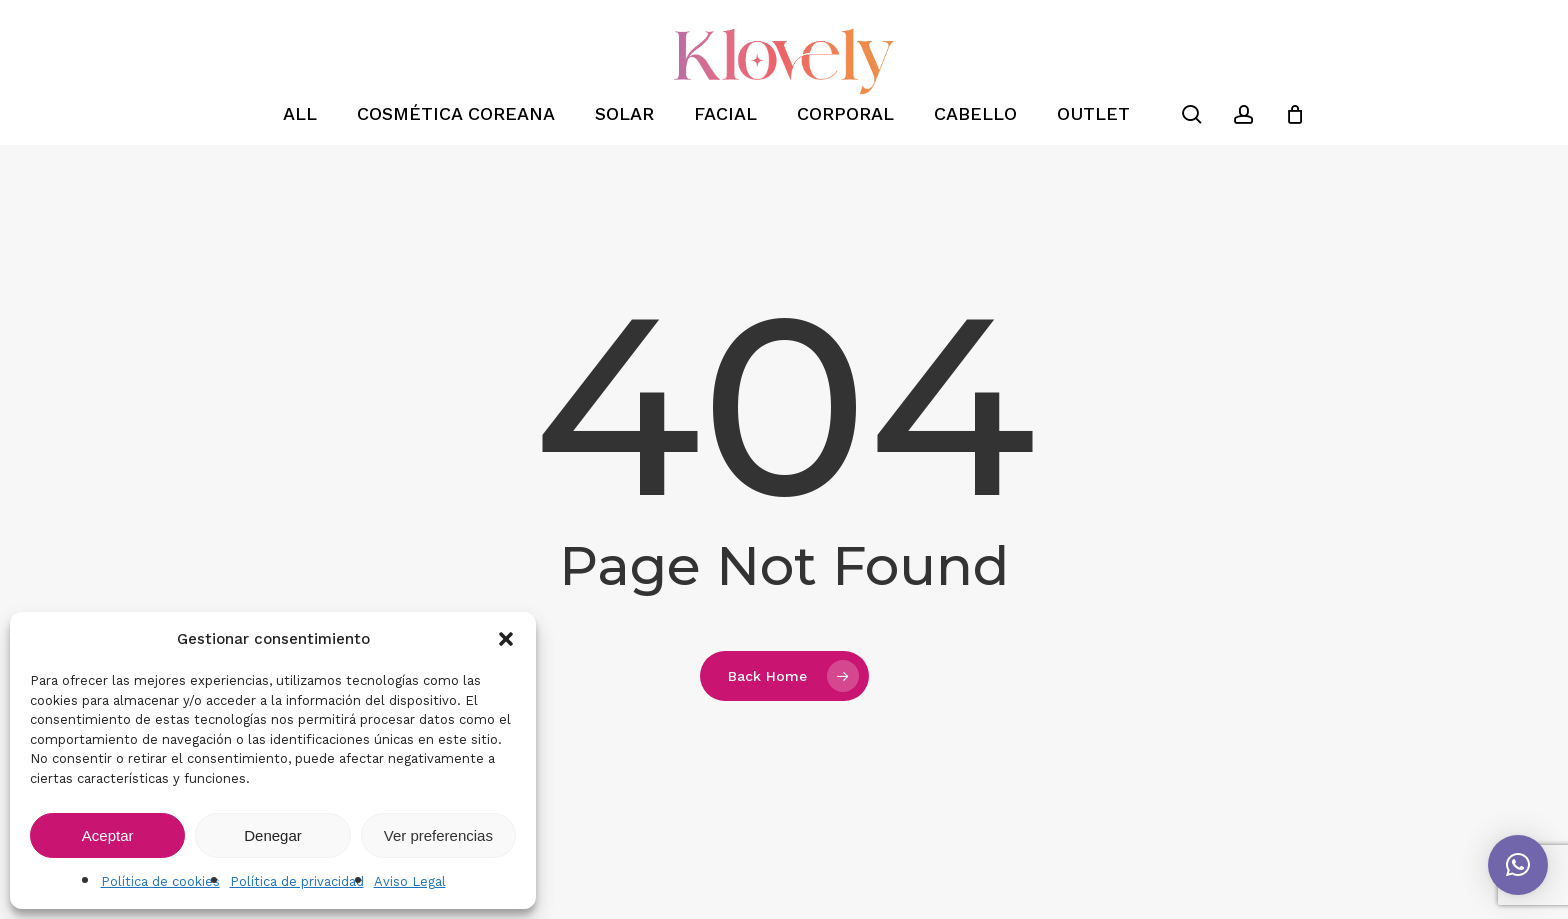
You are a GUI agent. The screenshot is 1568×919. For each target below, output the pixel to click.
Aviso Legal (410, 881)
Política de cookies (160, 881)
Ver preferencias (438, 835)
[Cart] (1295, 114)
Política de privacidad (297, 881)
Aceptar (108, 835)
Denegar (273, 835)
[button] (506, 639)
